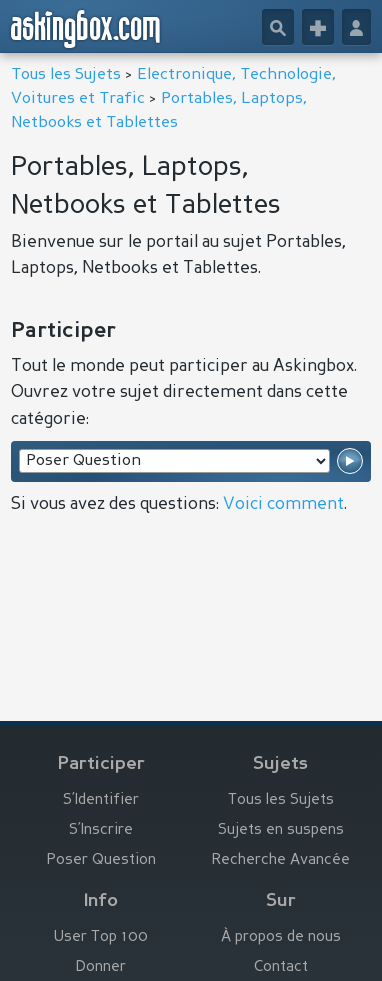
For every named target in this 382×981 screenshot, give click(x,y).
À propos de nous (281, 937)
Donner (101, 967)
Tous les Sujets (66, 75)
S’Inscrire (101, 830)
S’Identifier (101, 800)
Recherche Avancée (281, 860)
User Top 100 (101, 937)
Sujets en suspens (281, 830)
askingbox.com (86, 29)
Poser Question (101, 860)
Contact (281, 967)
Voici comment (283, 504)
